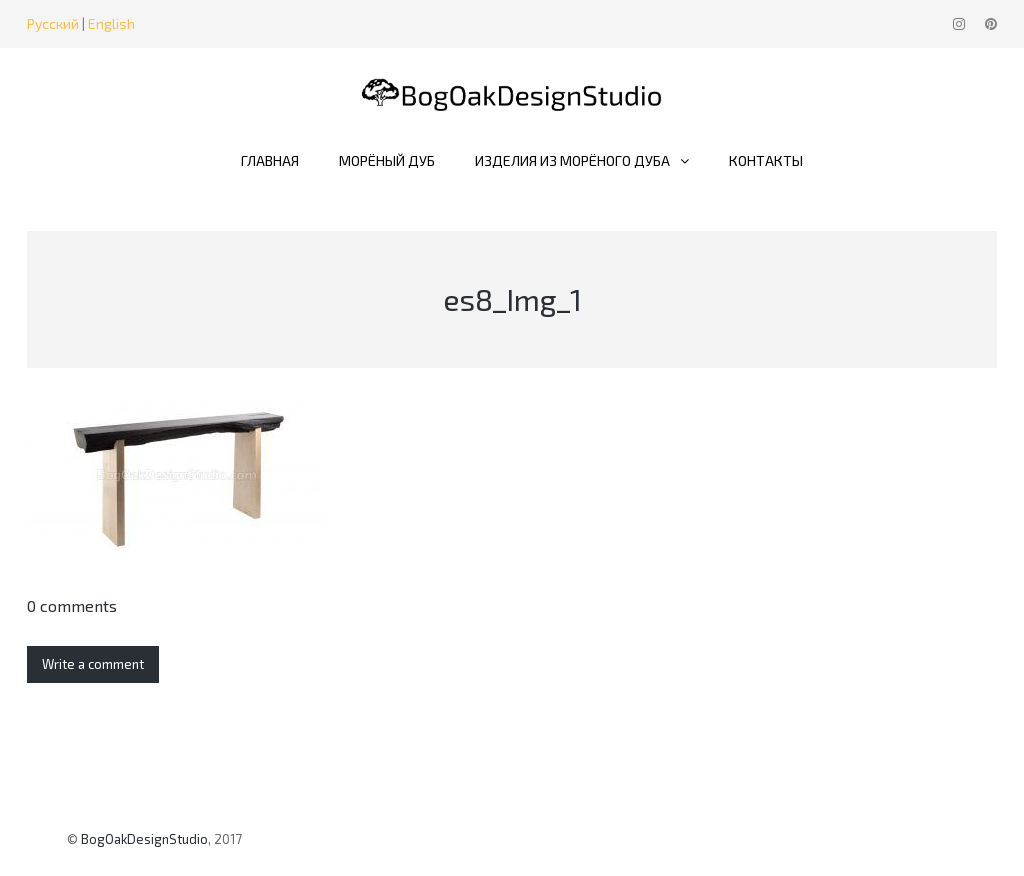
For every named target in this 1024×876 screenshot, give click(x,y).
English (111, 23)
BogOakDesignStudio (144, 839)
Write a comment (93, 664)
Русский (53, 23)
